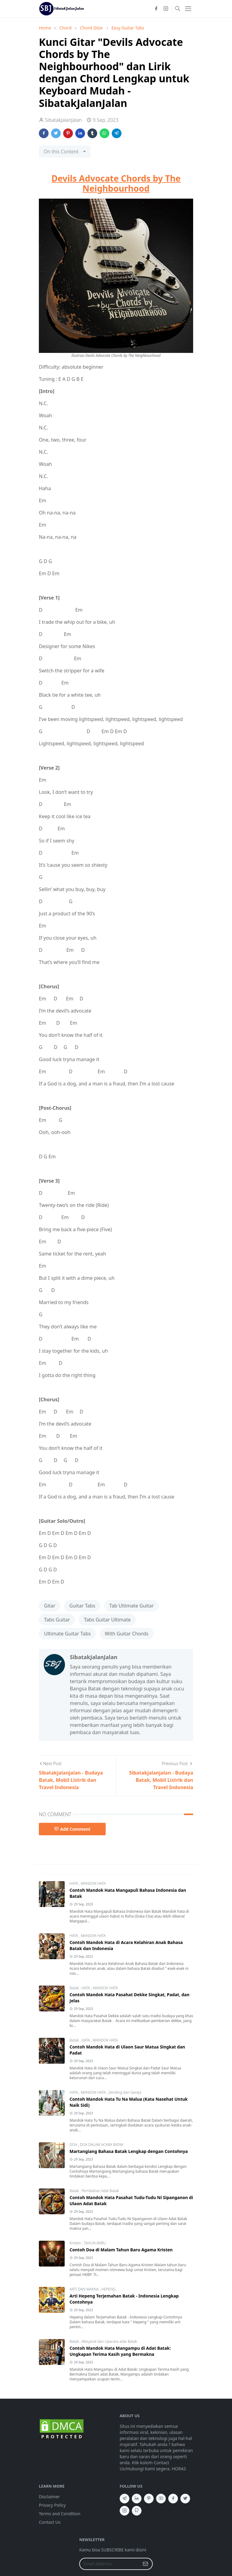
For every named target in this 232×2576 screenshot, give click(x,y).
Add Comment (72, 1829)
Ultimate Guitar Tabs (67, 1633)
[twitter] (185, 2498)
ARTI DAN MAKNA (85, 2289)
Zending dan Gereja (124, 2092)
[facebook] (156, 8)
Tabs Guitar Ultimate (107, 1619)
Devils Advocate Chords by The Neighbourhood (116, 183)
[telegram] (124, 2498)
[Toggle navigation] (188, 9)
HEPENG (108, 2289)
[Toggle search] (177, 8)
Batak (75, 1987)
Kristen (76, 2243)
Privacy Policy (52, 2505)
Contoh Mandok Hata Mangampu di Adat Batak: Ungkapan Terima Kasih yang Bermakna (120, 2351)
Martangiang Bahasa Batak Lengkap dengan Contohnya (129, 2151)
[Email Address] (109, 2563)
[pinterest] (149, 2498)
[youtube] (161, 2498)
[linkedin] (137, 2498)
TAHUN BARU (95, 2243)
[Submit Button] (145, 2563)
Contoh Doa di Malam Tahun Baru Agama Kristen (121, 2250)
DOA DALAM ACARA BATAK (102, 2144)
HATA (74, 1883)
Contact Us (49, 2522)
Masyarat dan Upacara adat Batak (109, 2341)
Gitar (49, 1605)
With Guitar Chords (126, 1633)
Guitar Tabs (82, 1605)
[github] (137, 2511)
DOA (74, 2144)
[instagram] (166, 8)
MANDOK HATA (93, 1883)
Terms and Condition (59, 2513)
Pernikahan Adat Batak (100, 2190)
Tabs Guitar (57, 1619)
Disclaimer (49, 2496)
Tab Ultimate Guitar (131, 1605)
